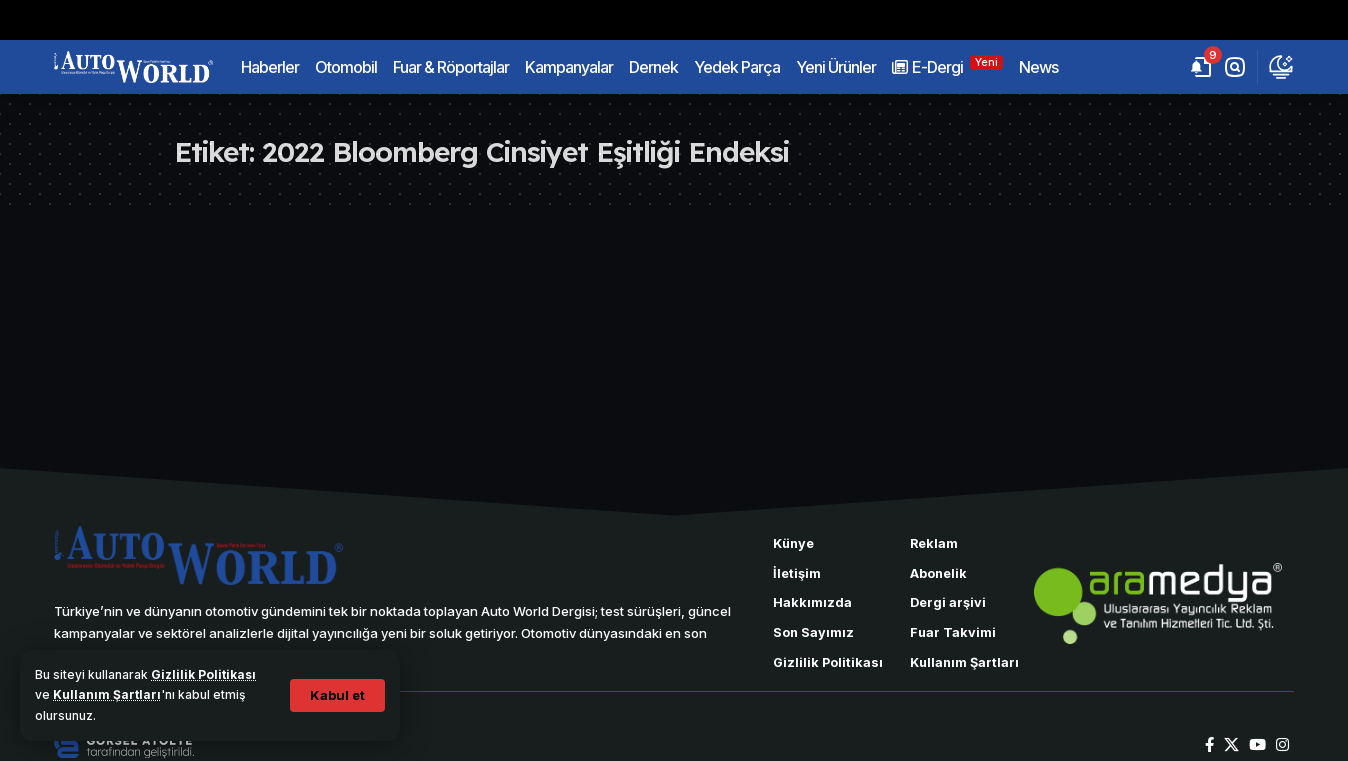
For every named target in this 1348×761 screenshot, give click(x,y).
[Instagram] (1282, 745)
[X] (1231, 745)
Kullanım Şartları (107, 694)
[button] (337, 695)
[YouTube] (1257, 745)
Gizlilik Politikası (203, 674)
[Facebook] (1209, 745)
